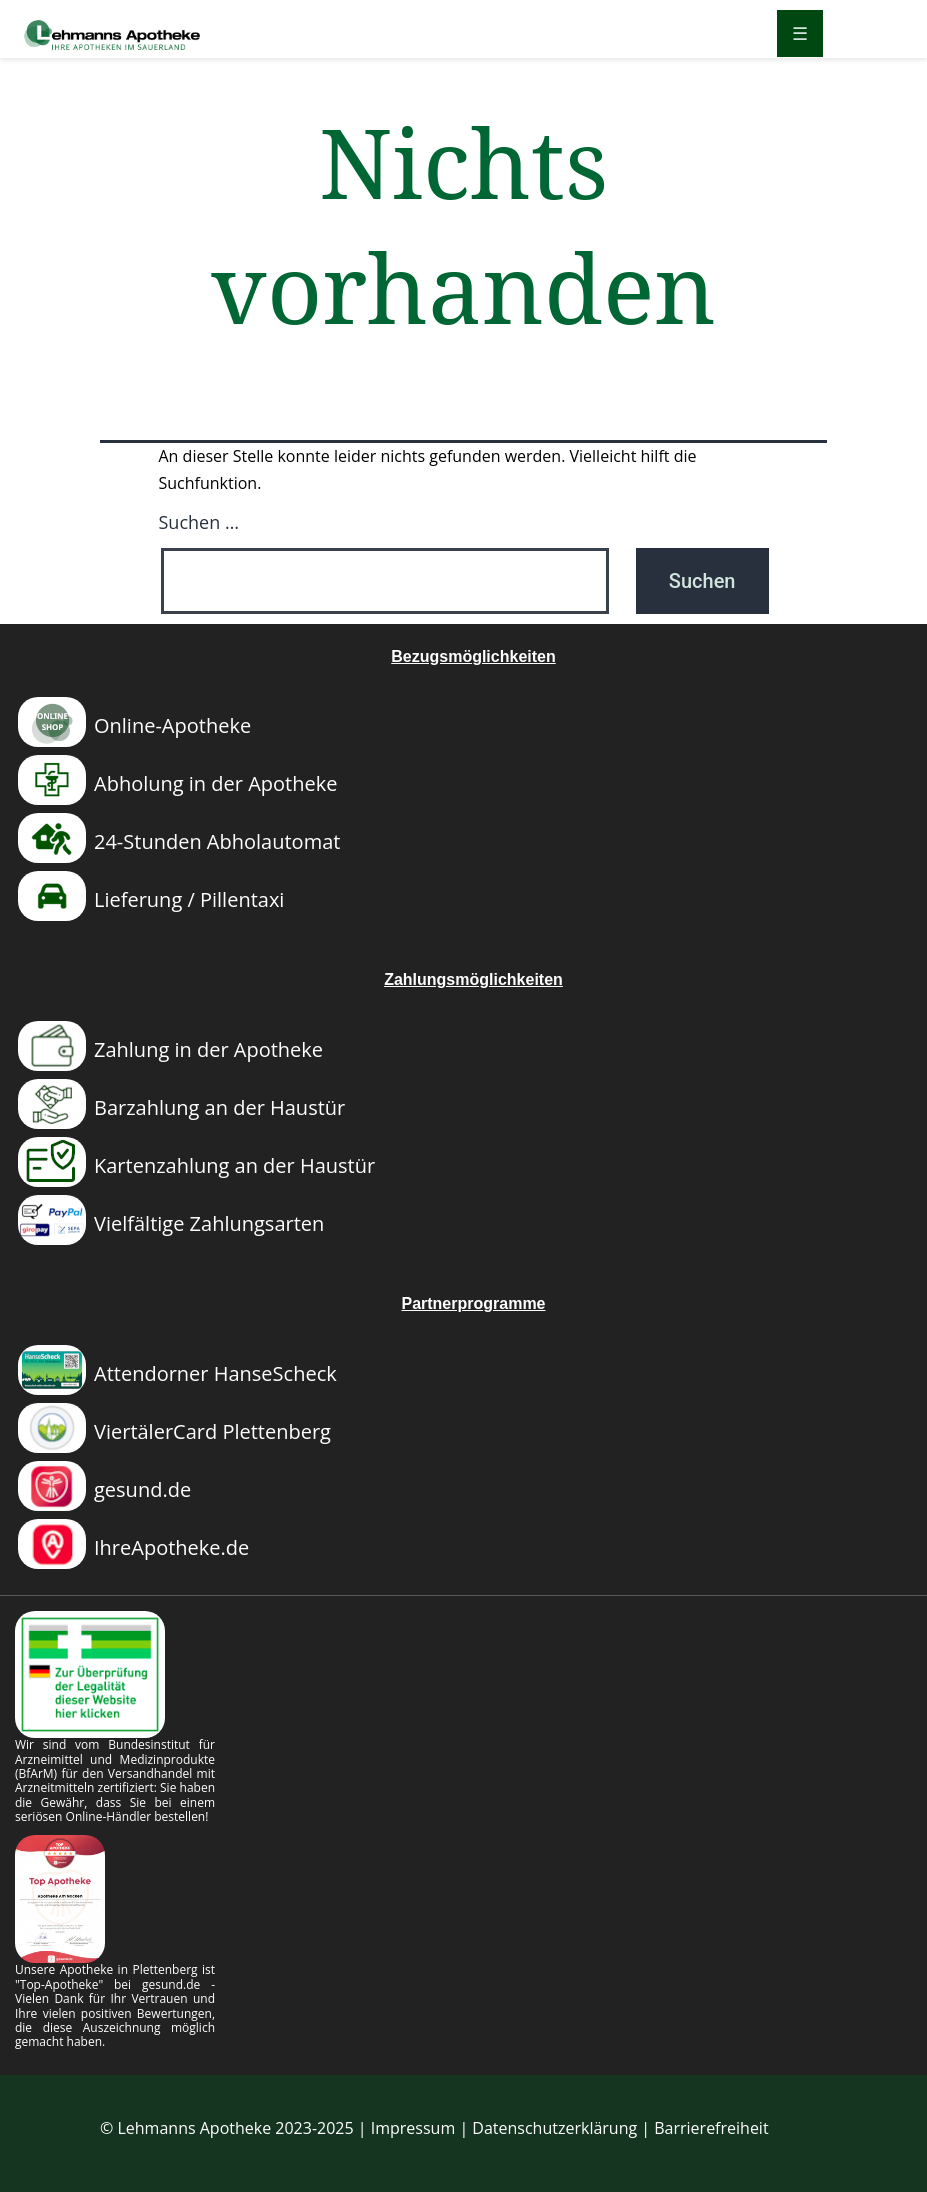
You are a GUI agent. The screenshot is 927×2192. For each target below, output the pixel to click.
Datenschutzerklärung (554, 2128)
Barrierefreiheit (711, 2128)
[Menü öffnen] (800, 33)
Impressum (413, 2128)
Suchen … (199, 522)
